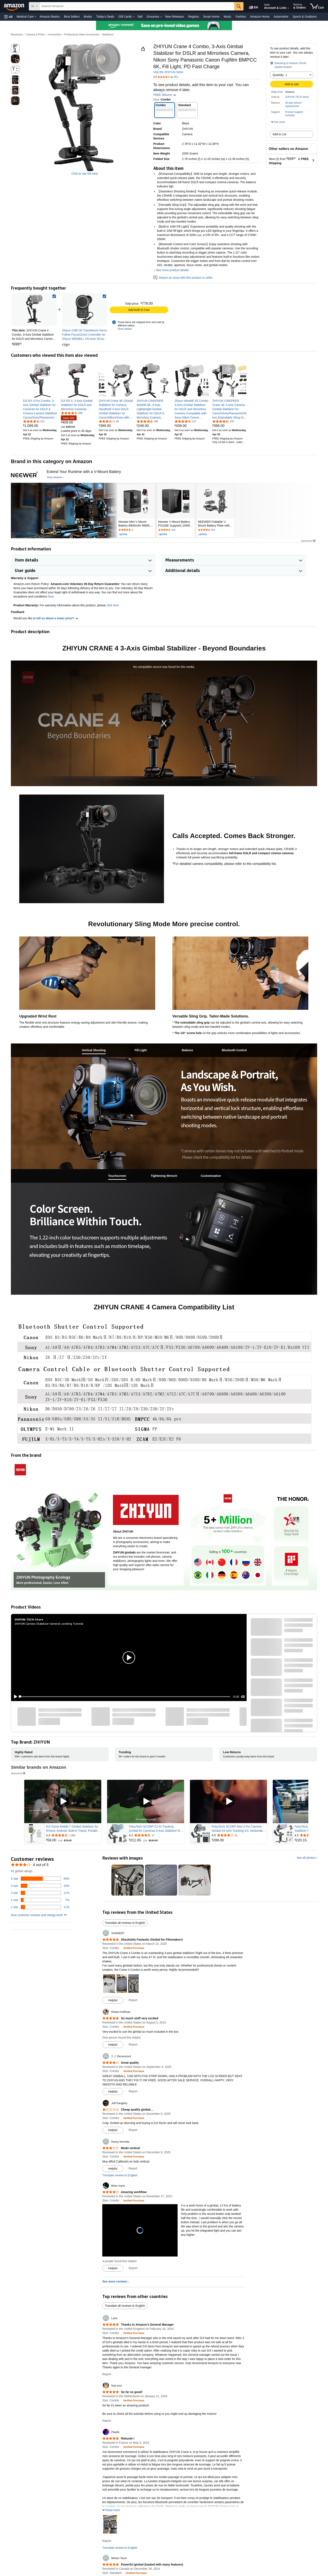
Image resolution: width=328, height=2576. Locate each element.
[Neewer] (24, 474)
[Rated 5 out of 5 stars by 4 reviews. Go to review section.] (136, 530)
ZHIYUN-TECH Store (297, 96)
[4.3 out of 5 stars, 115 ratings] (185, 421)
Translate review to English (119, 2175)
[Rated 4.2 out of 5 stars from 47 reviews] (156, 1835)
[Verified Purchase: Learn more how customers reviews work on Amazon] (133, 1948)
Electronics (17, 34)
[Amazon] (14, 6)
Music (227, 16)
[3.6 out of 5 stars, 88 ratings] (109, 421)
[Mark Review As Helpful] (112, 2000)
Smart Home (211, 16)
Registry (193, 16)
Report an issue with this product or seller (183, 277)
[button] (8, 17)
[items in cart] (317, 6)
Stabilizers (108, 34)
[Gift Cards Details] (133, 16)
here (51, 596)
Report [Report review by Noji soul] (106, 2420)
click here (112, 605)
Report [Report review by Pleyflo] (106, 2541)
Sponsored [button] (308, 540)
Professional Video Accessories (81, 34)
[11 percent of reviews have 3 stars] (40, 1893)
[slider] (125, 1696)
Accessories (54, 34)
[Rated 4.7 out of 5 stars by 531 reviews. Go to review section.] (215, 530)
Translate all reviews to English (125, 1922)
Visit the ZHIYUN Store (168, 72)
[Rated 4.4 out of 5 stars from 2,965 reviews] (73, 1835)
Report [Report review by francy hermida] (133, 2168)
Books (88, 16)
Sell (139, 16)
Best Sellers (72, 16)
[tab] (94, 1050)
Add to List (279, 134)
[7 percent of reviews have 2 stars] (40, 1900)
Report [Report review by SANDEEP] (133, 2000)
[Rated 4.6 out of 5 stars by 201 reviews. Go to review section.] (175, 530)
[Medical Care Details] (35, 16)
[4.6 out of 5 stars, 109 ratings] (223, 421)
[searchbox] (137, 6)
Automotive (281, 16)
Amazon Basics (50, 16)
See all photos (306, 1857)
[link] (84, 309)
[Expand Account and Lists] (288, 8)
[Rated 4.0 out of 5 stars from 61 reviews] (239, 1835)
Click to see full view (84, 173)
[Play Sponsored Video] (62, 1801)
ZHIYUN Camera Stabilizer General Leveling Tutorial (48, 1623)
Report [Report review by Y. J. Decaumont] (133, 2091)
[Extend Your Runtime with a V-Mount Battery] (84, 471)
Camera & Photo (35, 34)
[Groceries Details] (161, 16)
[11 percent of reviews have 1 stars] (40, 1907)
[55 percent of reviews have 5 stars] (40, 1879)
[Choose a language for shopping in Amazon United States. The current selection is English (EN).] (253, 6)
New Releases (174, 16)
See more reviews (114, 2281)
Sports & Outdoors (304, 16)
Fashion (241, 16)
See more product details (172, 270)
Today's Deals (105, 16)
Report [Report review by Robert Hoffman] (133, 2044)
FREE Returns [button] (164, 95)
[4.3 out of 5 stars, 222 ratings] (34, 421)
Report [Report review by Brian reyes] (133, 2268)
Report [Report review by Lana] (106, 2374)
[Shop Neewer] (55, 477)
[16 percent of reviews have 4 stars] (40, 1886)
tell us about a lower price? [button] (57, 618)
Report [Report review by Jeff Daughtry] (133, 2130)
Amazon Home (260, 16)
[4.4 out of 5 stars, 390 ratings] (147, 421)
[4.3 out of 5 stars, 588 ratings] (71, 413)
